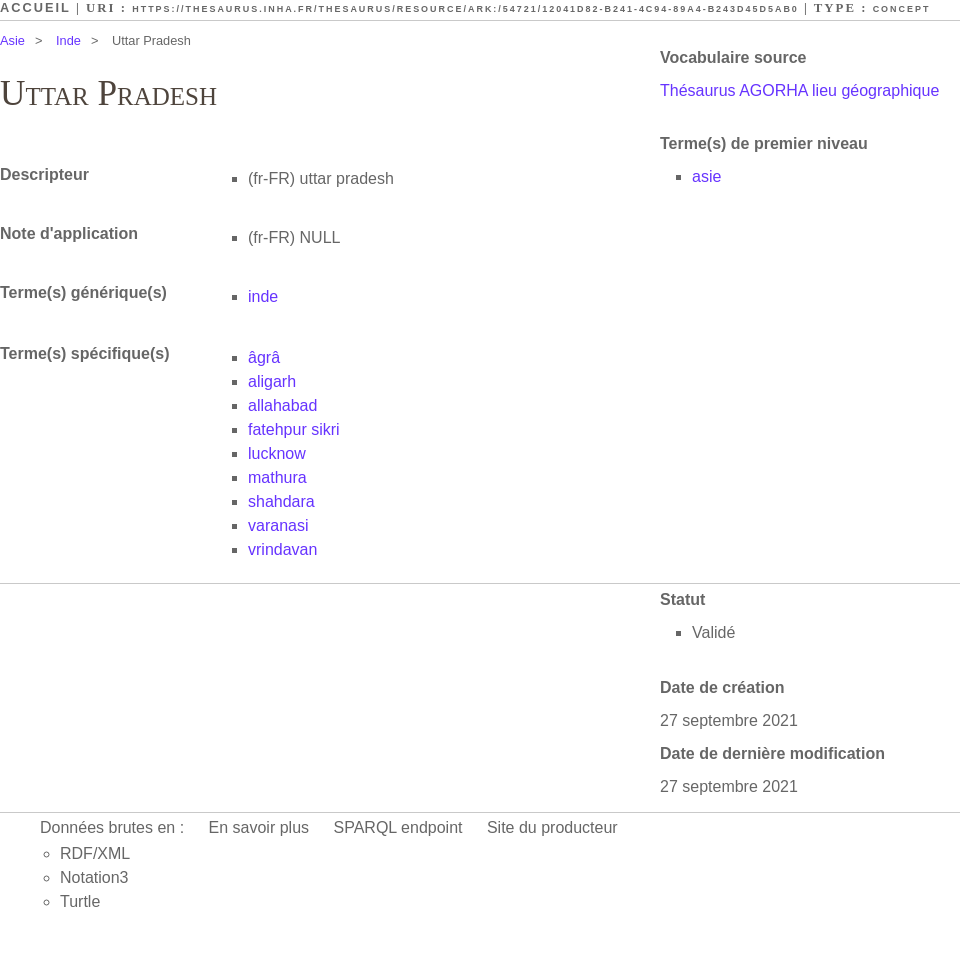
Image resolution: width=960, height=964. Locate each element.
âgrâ (264, 357)
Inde (68, 40)
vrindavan (282, 549)
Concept (902, 9)
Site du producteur (552, 827)
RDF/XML (95, 853)
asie (706, 176)
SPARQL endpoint (398, 827)
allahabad (282, 405)
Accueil (35, 7)
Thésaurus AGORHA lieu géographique (799, 90)
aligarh (272, 381)
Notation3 (94, 877)
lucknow (277, 453)
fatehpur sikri (294, 429)
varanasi (278, 525)
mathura (277, 477)
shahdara (281, 501)
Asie (12, 40)
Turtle (80, 901)
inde (263, 296)
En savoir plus (259, 827)
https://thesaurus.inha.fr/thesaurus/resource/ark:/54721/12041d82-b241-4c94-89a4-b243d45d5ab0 (465, 9)
